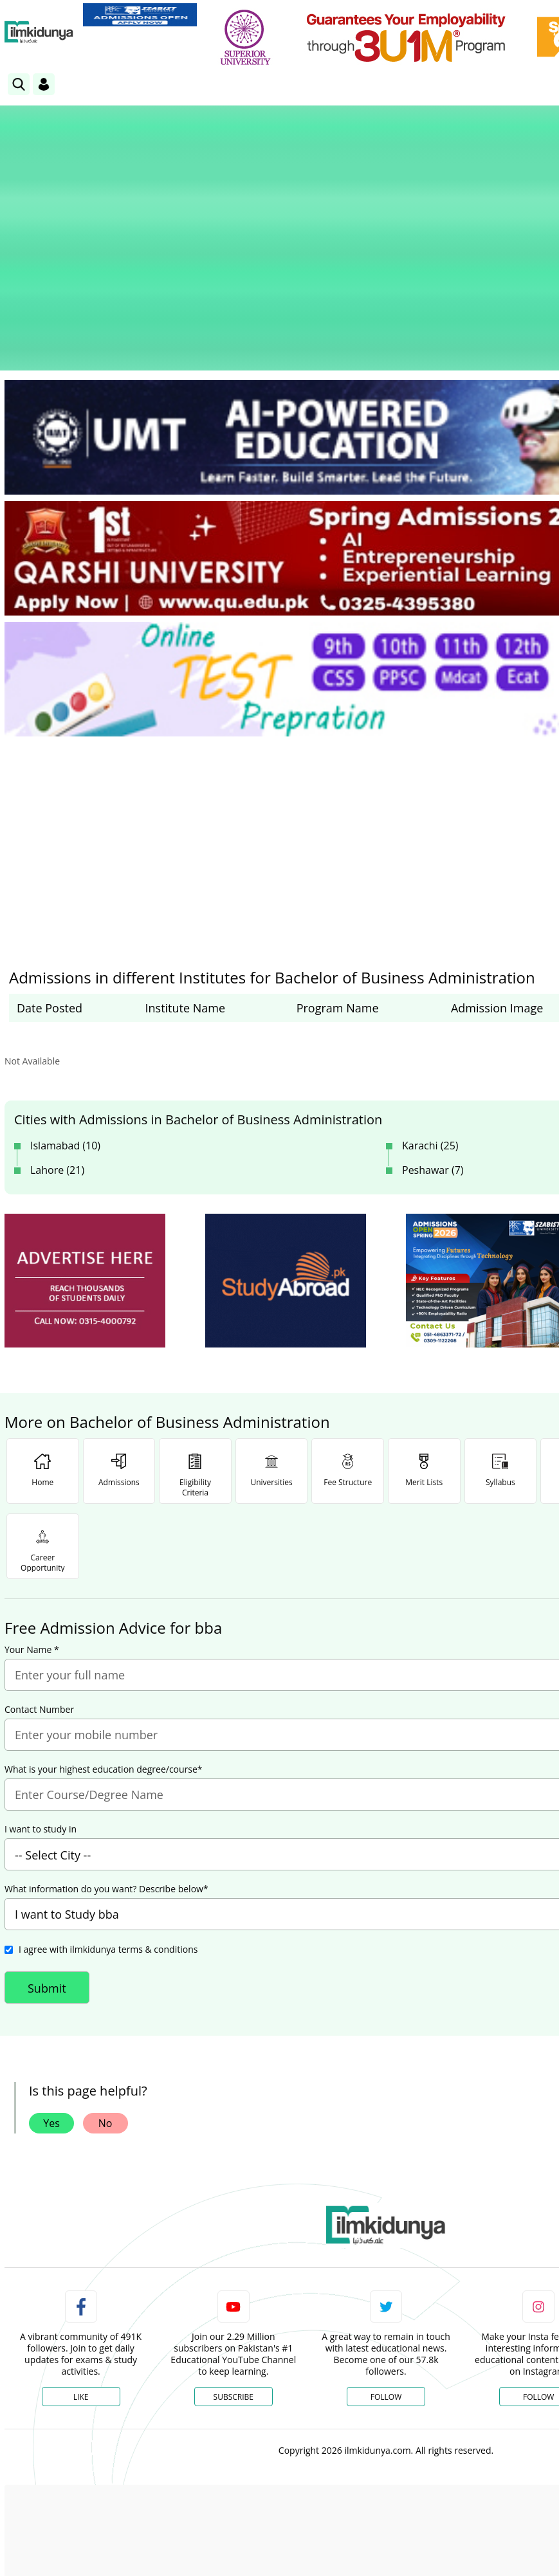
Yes (51, 2009)
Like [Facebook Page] (81, 2282)
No (105, 2009)
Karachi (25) (430, 1031)
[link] (140, 14)
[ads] (85, 1166)
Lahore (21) (57, 1055)
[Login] (44, 84)
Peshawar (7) (433, 1055)
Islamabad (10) (65, 1031)
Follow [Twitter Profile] (386, 2282)
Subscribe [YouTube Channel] (233, 2282)
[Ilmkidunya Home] (39, 32)
